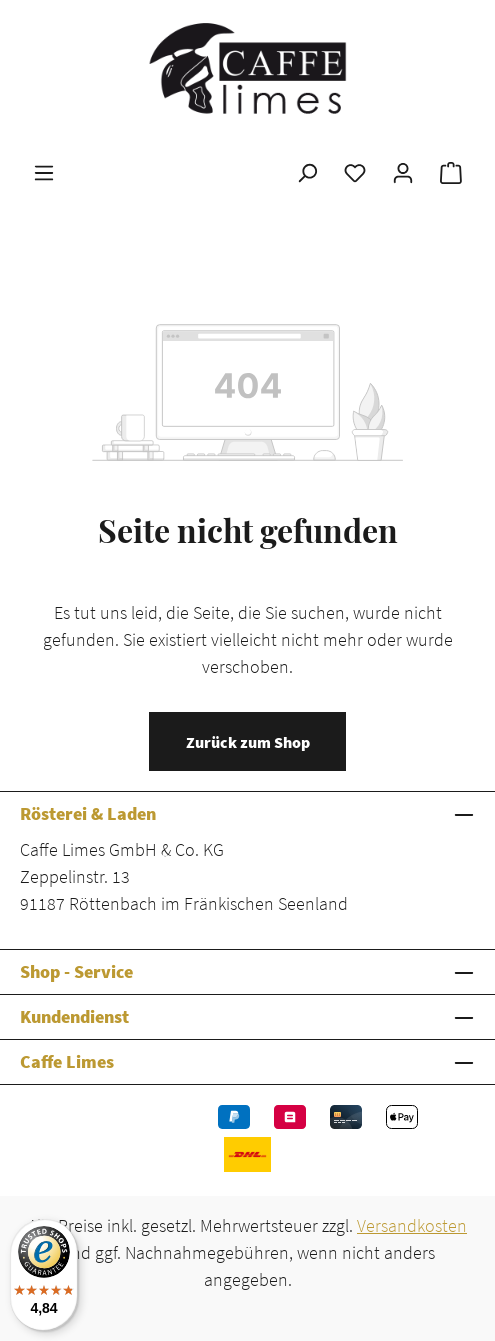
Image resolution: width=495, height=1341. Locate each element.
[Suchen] (307, 172)
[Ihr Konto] (403, 172)
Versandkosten (412, 1225)
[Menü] (44, 172)
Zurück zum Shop (248, 742)
